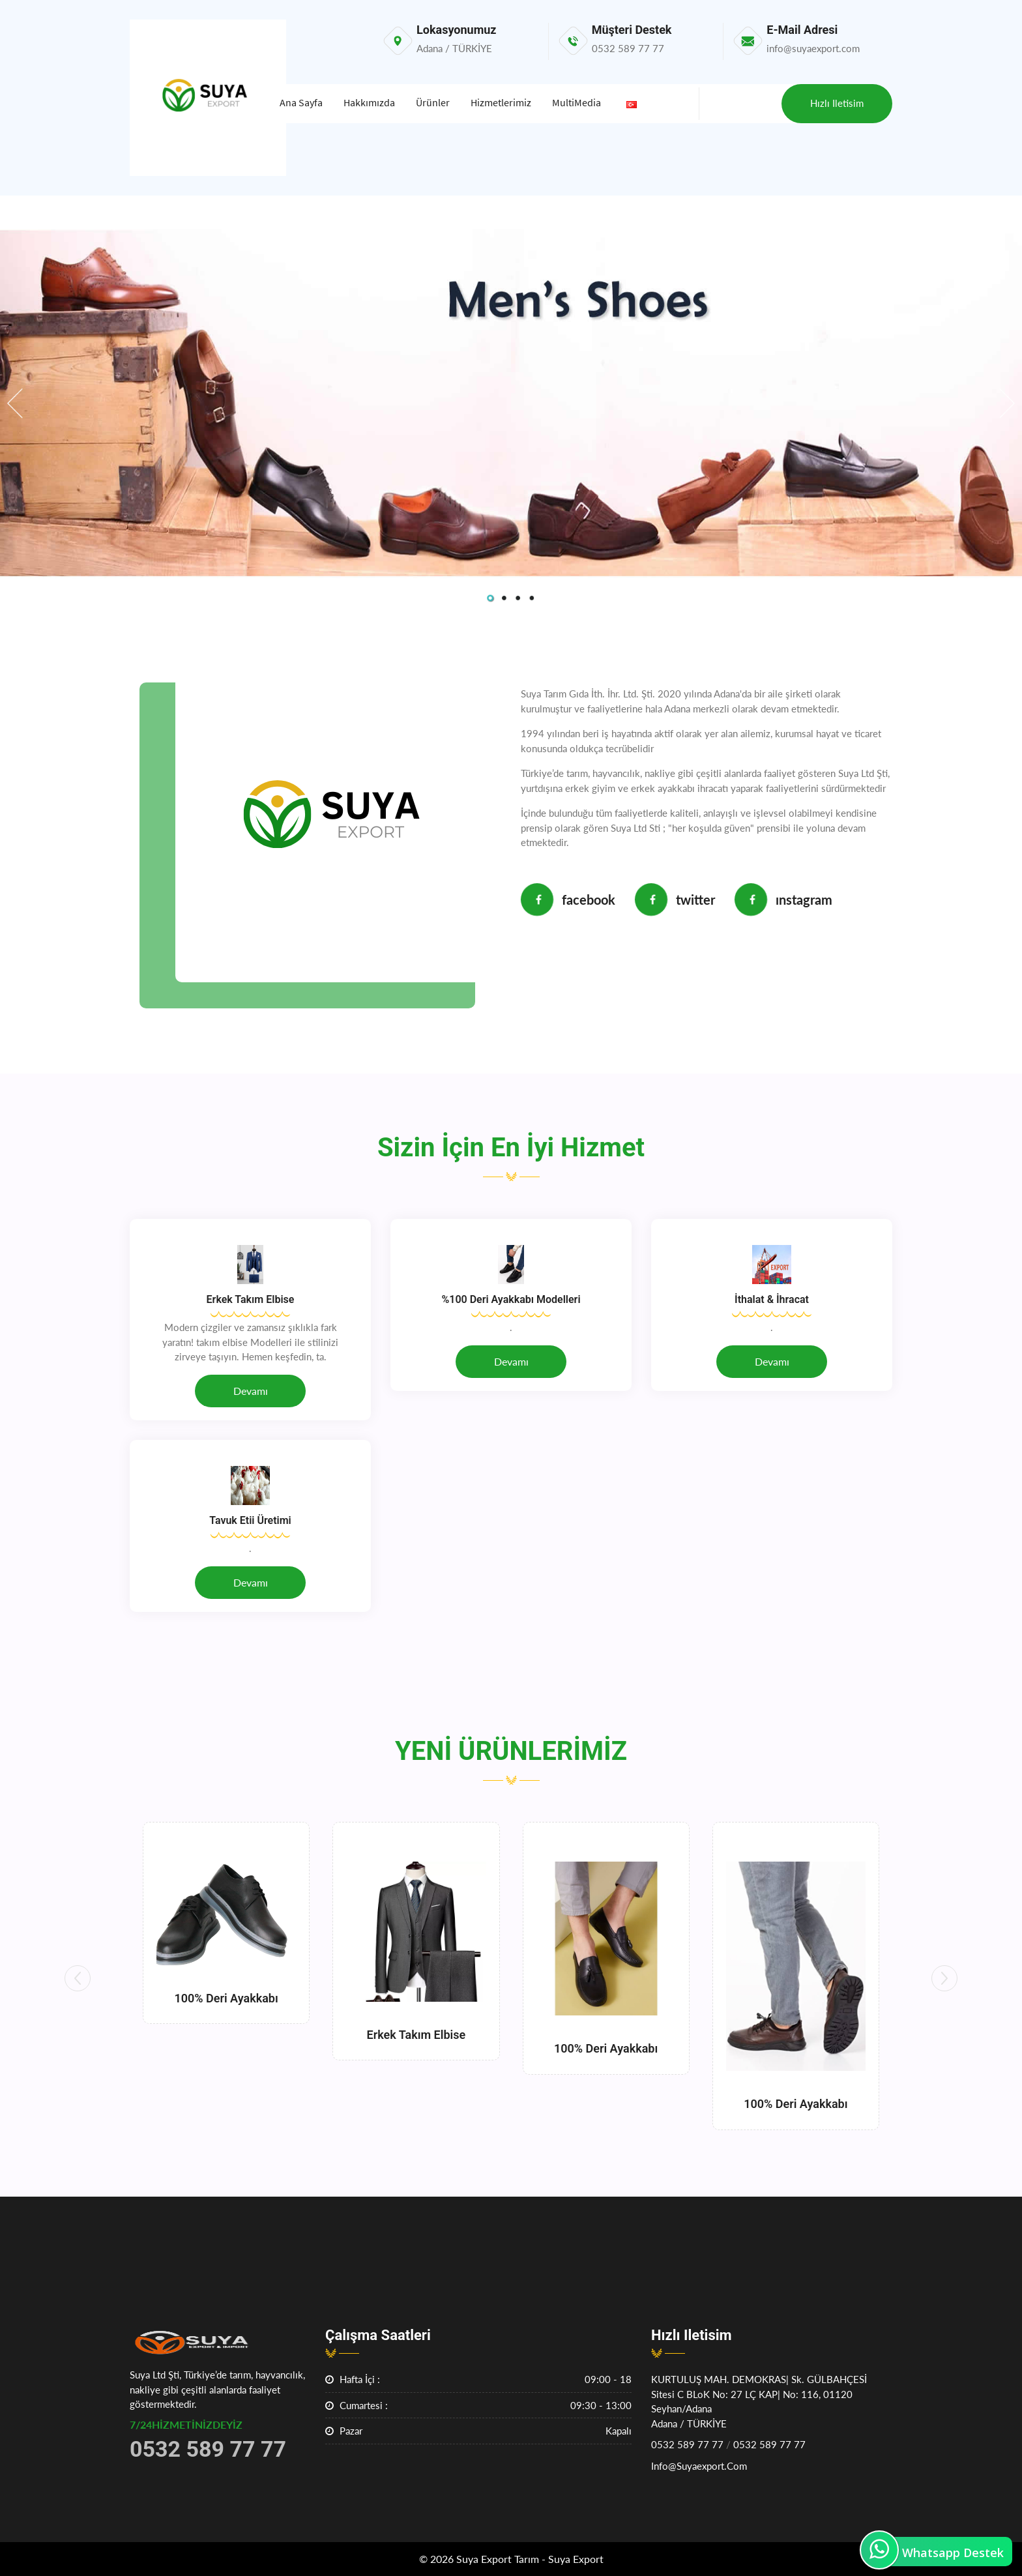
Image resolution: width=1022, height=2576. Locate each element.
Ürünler (433, 102)
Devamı (250, 1390)
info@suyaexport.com (699, 2466)
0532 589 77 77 (687, 2444)
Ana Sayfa (301, 102)
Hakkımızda (369, 102)
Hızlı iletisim (837, 103)
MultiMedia (576, 102)
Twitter (675, 899)
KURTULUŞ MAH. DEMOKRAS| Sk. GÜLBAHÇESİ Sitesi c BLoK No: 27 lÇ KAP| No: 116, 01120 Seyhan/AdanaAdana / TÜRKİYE (759, 2401)
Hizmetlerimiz (501, 102)
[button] (78, 1978)
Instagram (783, 899)
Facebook (568, 899)
